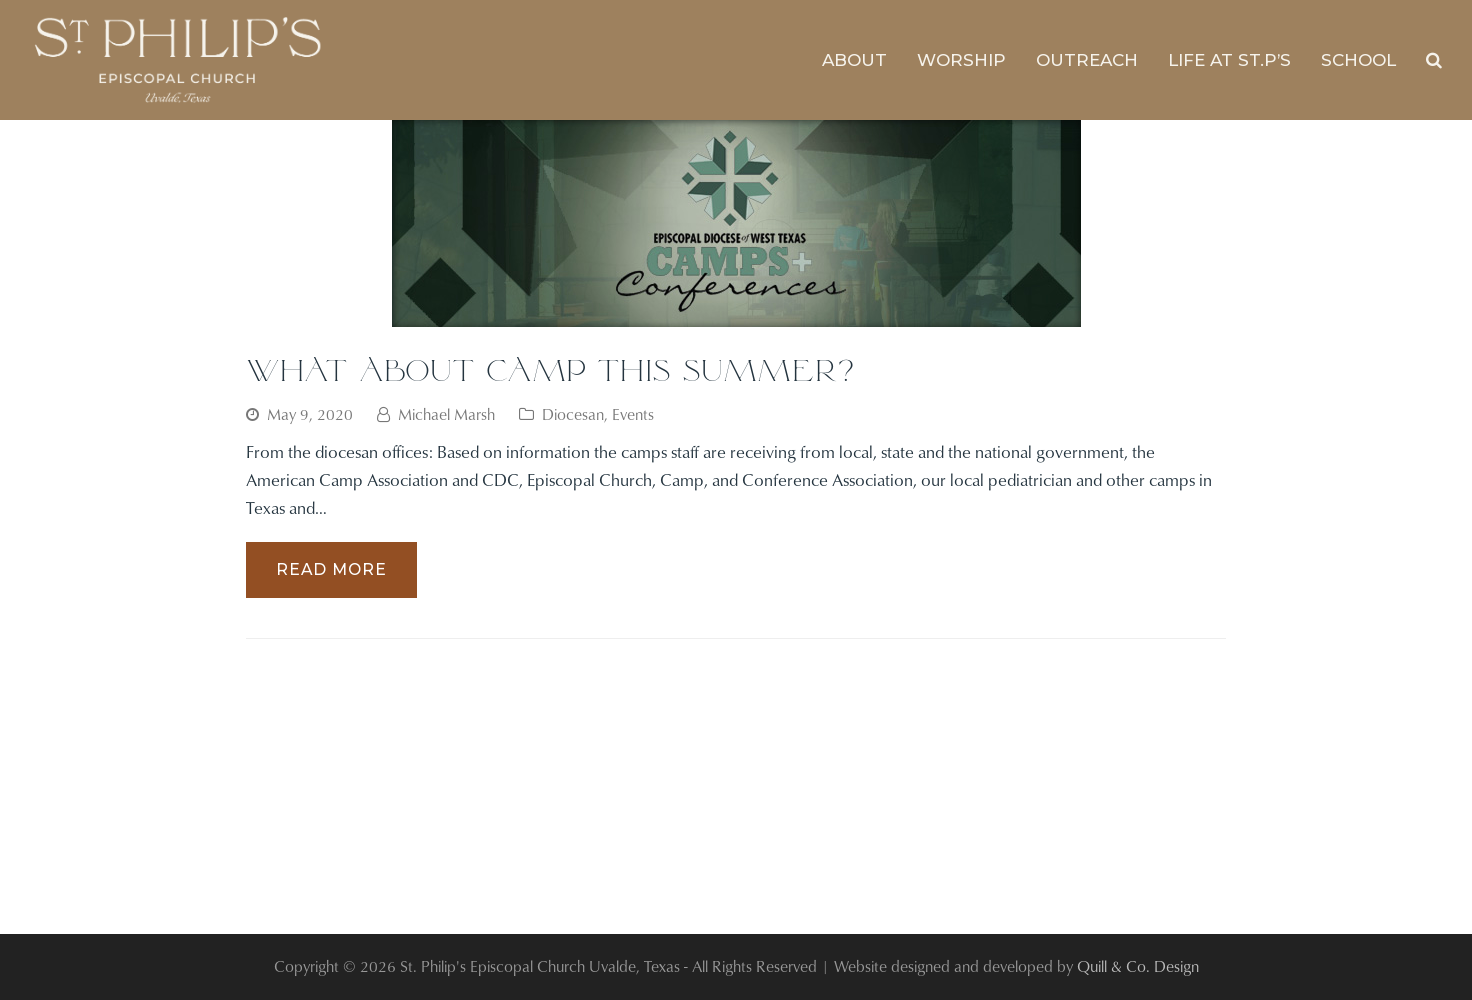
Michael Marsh (446, 414)
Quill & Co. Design (1138, 966)
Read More (331, 569)
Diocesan (573, 414)
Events (633, 414)
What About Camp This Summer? (550, 369)
